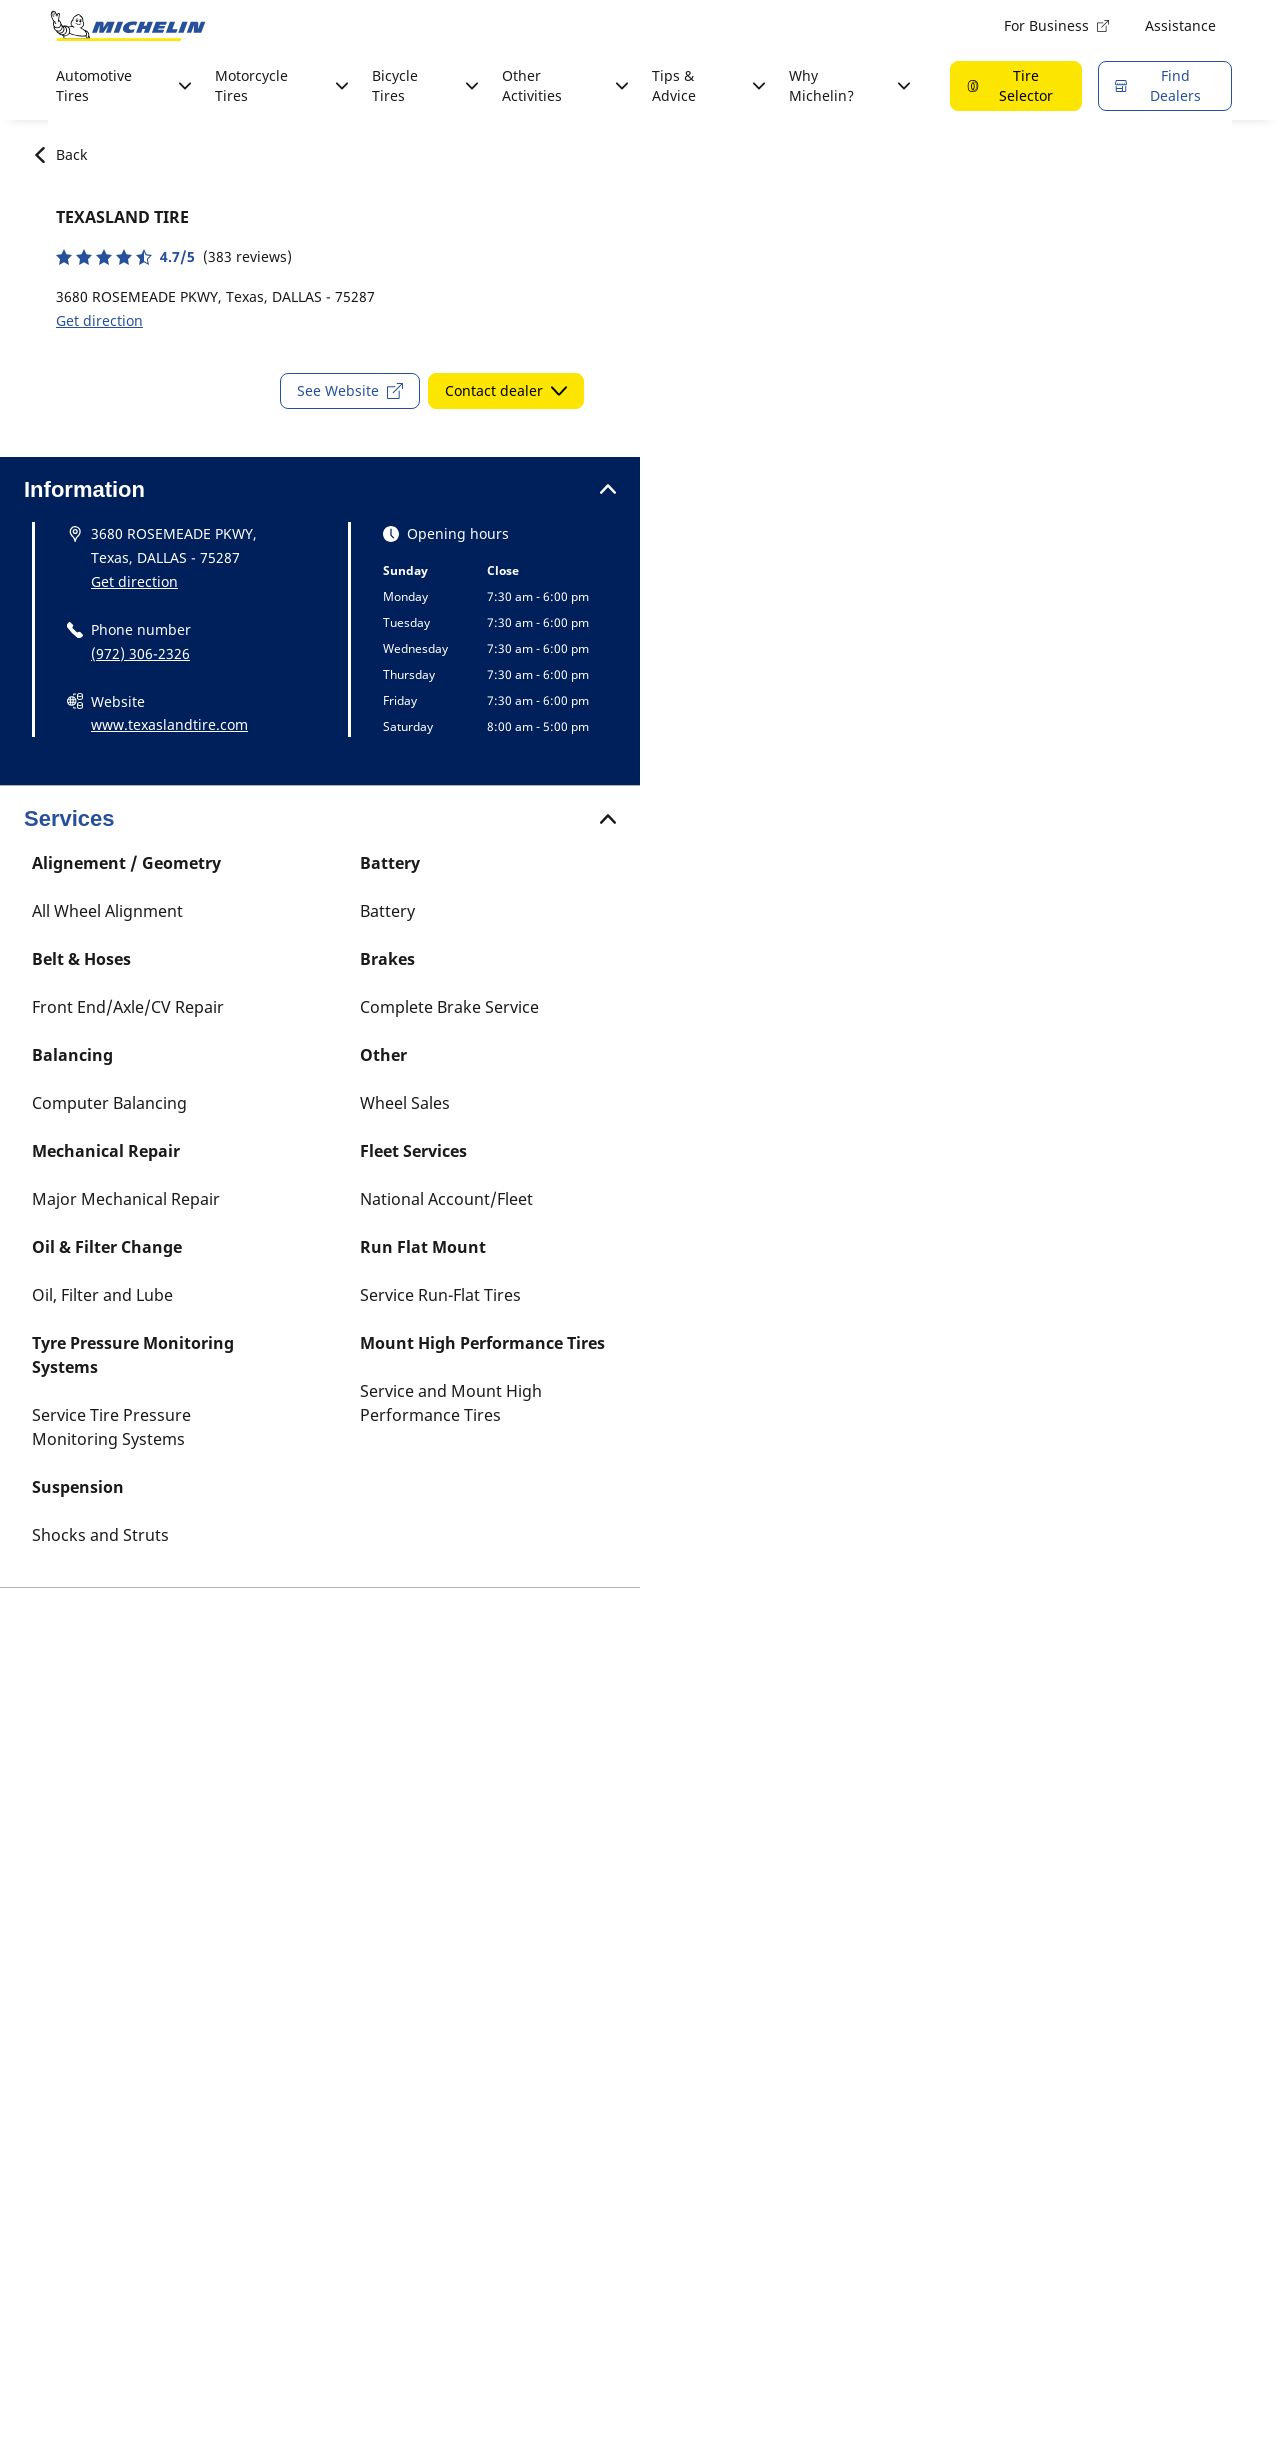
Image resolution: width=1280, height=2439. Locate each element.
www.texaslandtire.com (169, 724)
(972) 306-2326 (140, 653)
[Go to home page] (128, 26)
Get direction (99, 320)
